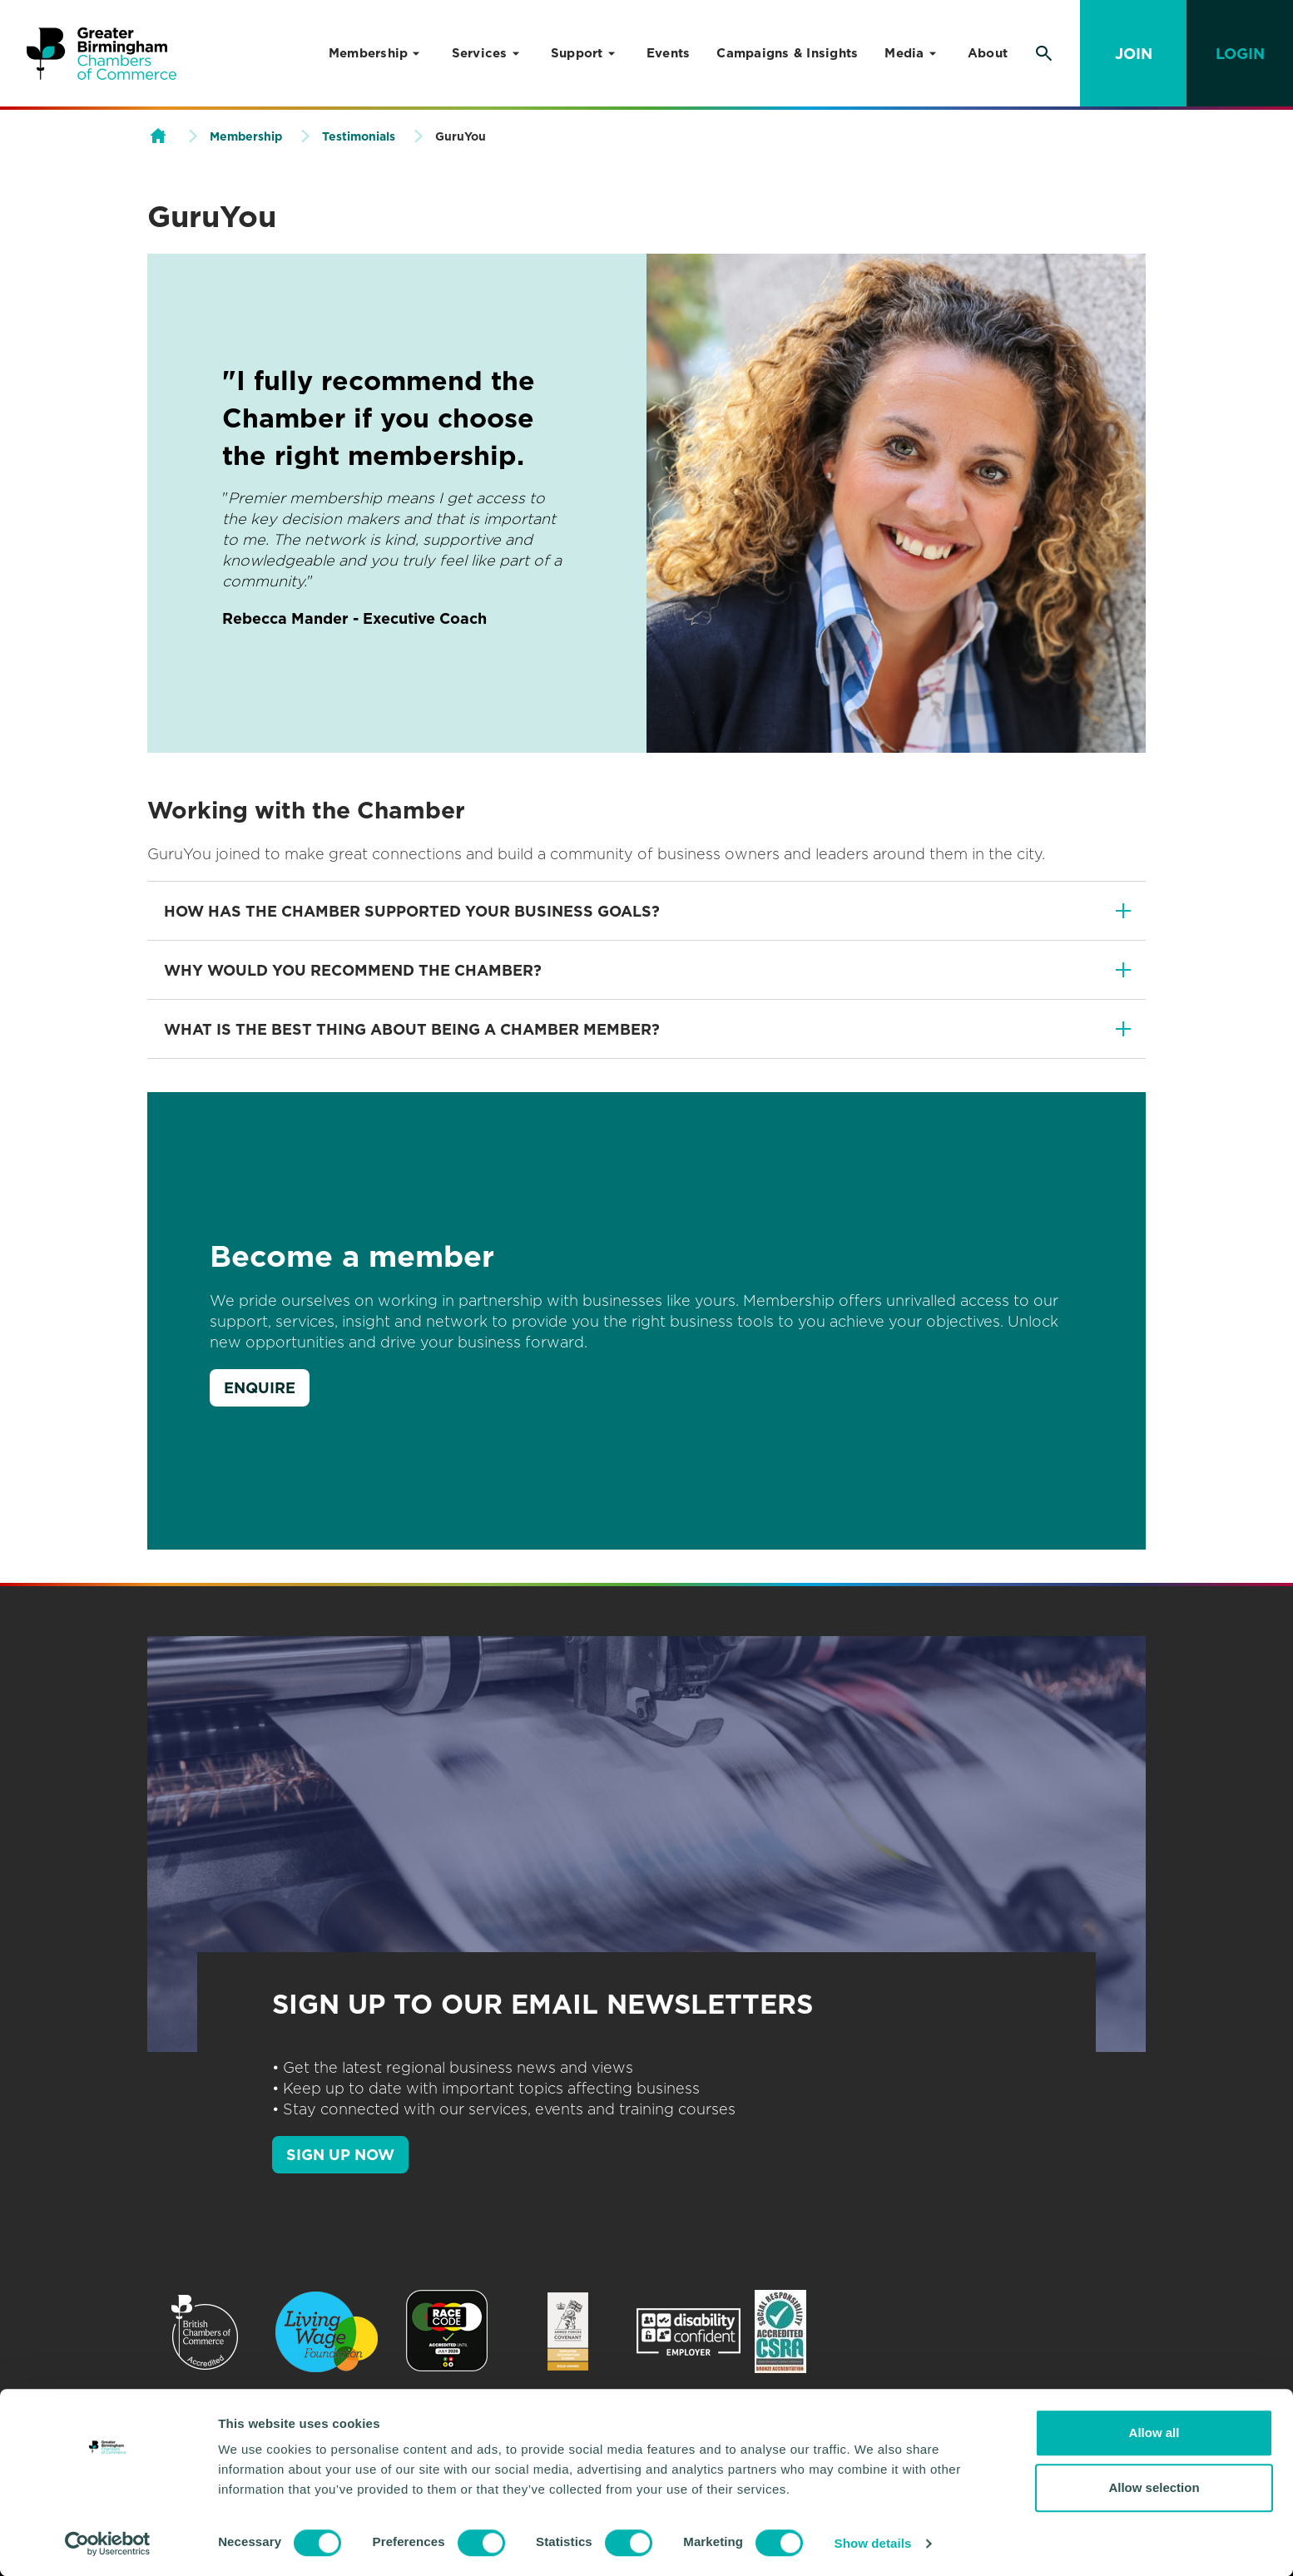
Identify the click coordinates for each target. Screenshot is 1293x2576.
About (988, 53)
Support (577, 53)
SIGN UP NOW (340, 2154)
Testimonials (358, 136)
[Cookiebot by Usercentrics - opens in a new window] (108, 2543)
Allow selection (1153, 2487)
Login (1240, 53)
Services (480, 53)
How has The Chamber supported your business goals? (412, 911)
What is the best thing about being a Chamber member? (412, 1029)
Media (904, 53)
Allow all (1154, 2432)
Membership (369, 53)
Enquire (259, 1388)
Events (668, 53)
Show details (873, 2543)
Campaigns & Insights (787, 53)
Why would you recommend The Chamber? (353, 970)
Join (1133, 53)
